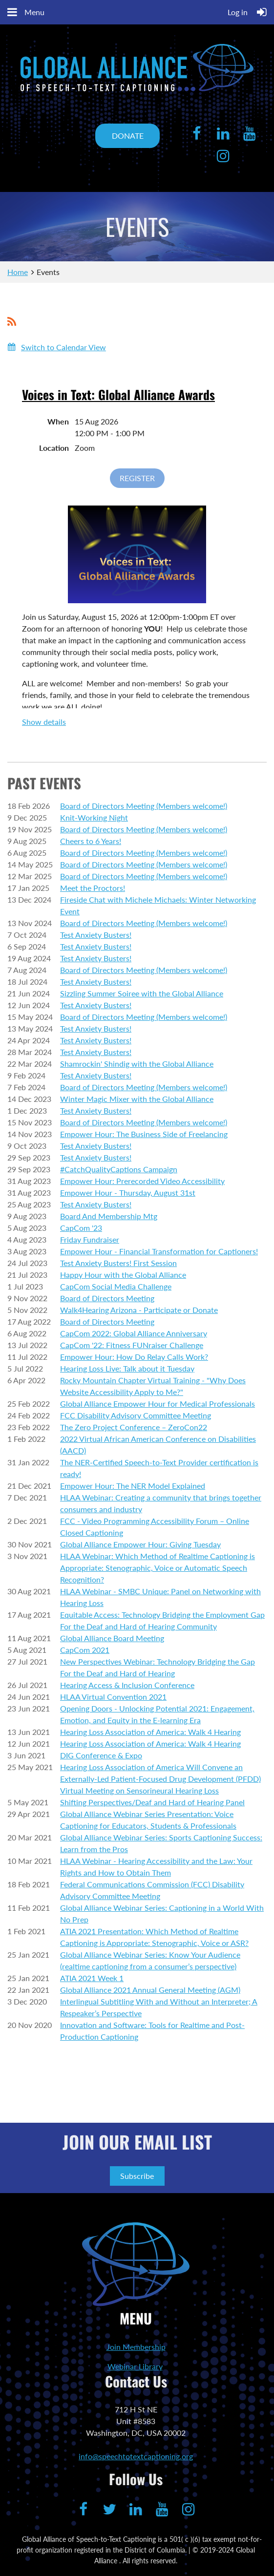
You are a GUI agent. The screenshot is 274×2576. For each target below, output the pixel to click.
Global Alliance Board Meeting (112, 1638)
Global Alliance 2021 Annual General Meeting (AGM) (150, 1989)
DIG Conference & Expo (101, 1755)
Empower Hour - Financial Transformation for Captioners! (159, 1251)
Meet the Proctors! (92, 887)
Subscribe (137, 2175)
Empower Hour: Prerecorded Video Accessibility (142, 1180)
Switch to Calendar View (63, 347)
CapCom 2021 (84, 1649)
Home (17, 271)
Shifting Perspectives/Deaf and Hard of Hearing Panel (152, 1802)
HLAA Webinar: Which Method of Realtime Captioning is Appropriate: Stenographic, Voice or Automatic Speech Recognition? (157, 1567)
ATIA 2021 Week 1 (92, 1978)
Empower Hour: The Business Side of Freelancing (144, 1134)
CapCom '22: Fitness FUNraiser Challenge (131, 1345)
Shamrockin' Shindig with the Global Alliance (136, 1063)
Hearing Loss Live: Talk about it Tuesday (127, 1368)
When (58, 421)
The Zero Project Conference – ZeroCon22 (133, 1427)
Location (54, 447)
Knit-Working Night (94, 817)
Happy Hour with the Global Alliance (123, 1274)
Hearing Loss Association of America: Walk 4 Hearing (150, 1731)
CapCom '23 (81, 1227)
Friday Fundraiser (89, 1239)
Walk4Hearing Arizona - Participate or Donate (139, 1309)
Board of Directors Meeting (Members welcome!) (143, 805)
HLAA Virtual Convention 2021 (113, 1696)
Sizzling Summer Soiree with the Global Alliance (141, 993)
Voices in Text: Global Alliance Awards (118, 394)
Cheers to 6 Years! (90, 840)
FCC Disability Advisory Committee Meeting (135, 1415)
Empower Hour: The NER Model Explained (132, 1485)
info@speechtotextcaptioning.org (136, 2456)
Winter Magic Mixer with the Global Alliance (136, 1098)
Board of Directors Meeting (107, 1298)
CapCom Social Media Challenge (115, 1286)
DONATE (128, 135)
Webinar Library (135, 2366)
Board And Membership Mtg (108, 1216)
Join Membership (136, 2346)
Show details (44, 721)
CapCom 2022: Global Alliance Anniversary (133, 1333)
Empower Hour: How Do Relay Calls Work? (134, 1356)
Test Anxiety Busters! (95, 934)
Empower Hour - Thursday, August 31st (127, 1192)
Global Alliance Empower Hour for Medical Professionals (157, 1403)
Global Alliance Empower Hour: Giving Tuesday (140, 1544)
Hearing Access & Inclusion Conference (127, 1684)
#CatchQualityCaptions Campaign (118, 1169)
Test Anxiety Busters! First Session (118, 1262)
